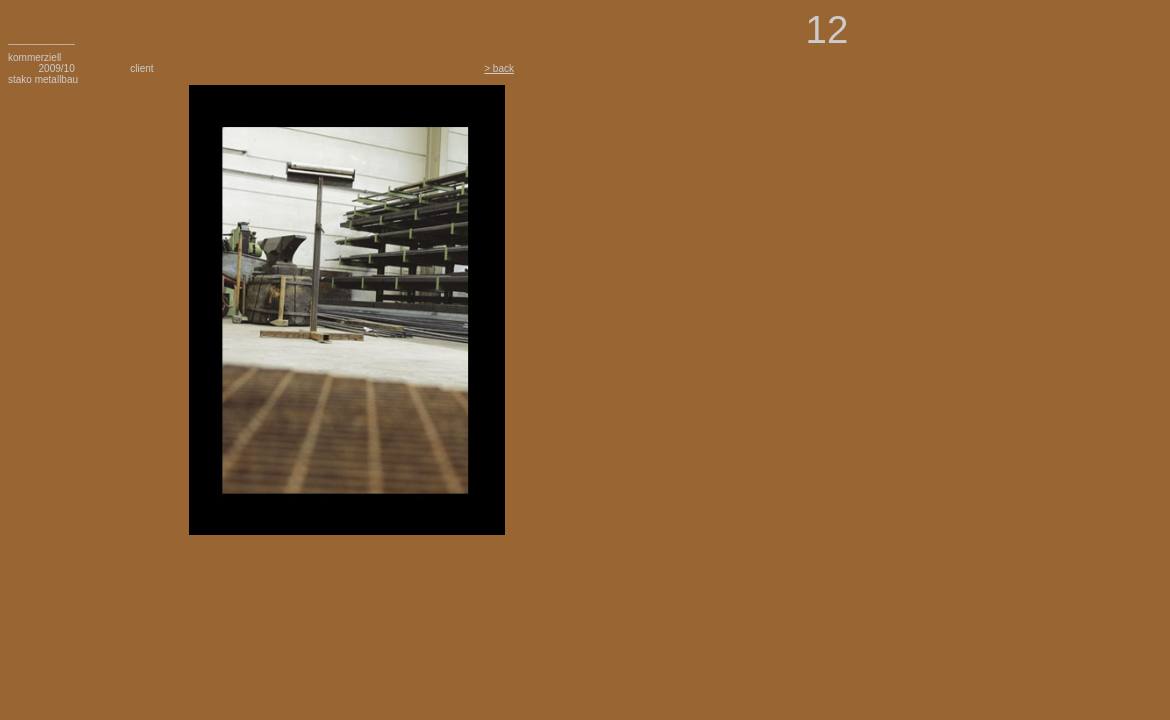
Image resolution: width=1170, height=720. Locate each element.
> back (499, 68)
